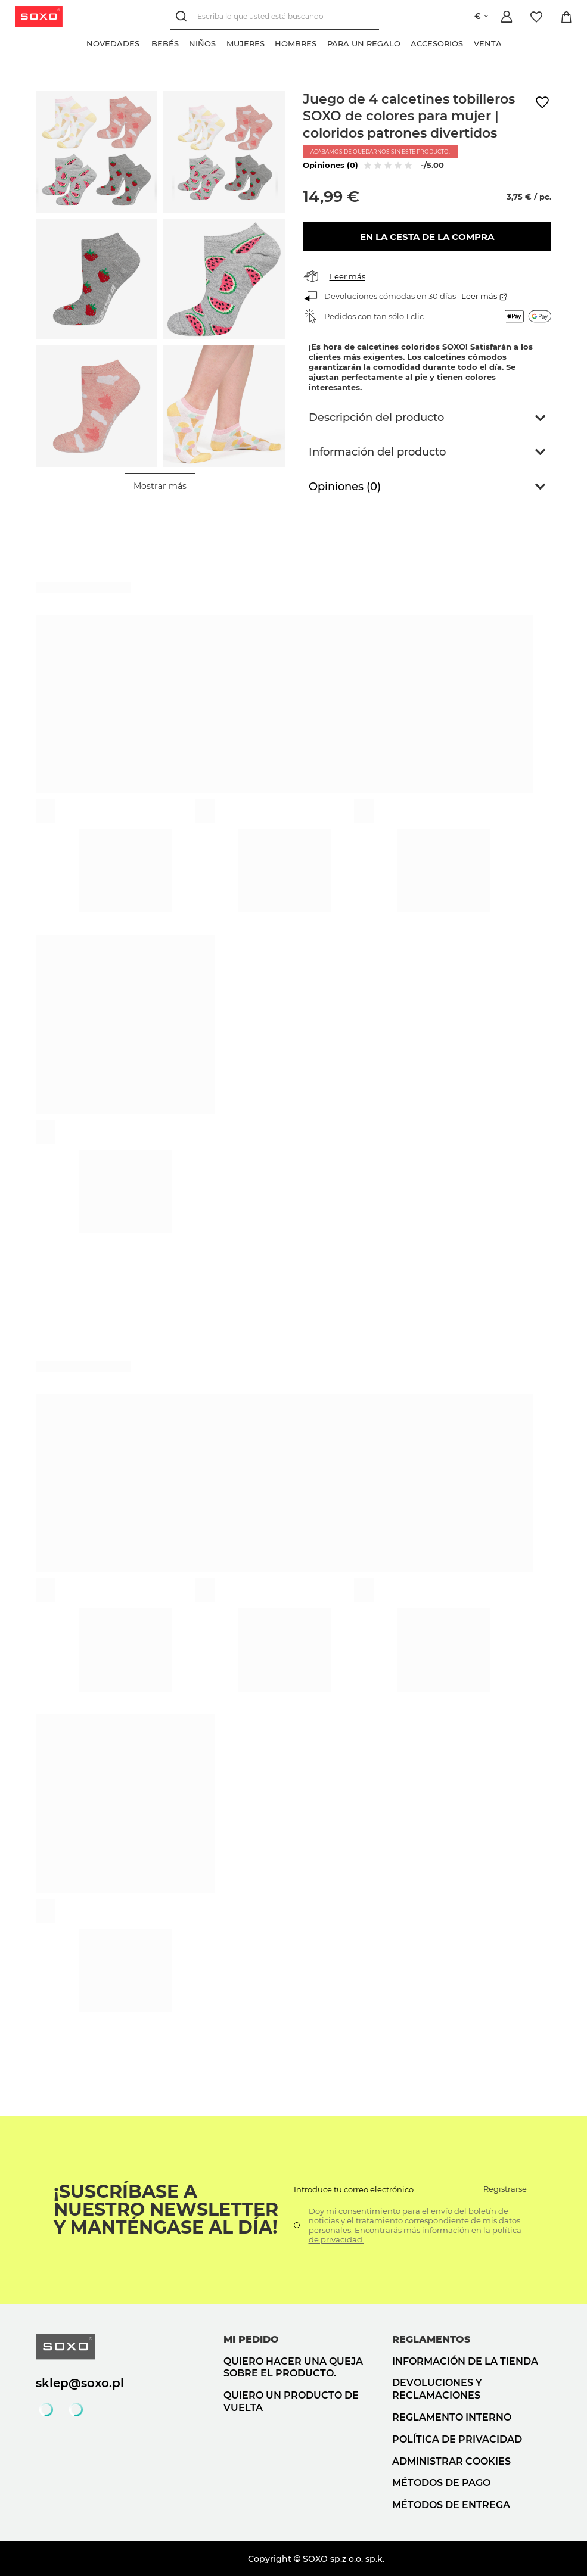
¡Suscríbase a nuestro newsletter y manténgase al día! (166, 2210)
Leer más (347, 276)
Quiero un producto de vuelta (291, 2401)
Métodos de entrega (451, 2504)
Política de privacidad (457, 2439)
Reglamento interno (451, 2417)
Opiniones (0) (330, 165)
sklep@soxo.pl (80, 2383)
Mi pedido (251, 2339)
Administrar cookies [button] (451, 2461)
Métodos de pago (441, 2482)
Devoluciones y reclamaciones (437, 2389)
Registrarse (505, 2189)
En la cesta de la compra (427, 236)
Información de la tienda (465, 2361)
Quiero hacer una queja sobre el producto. (293, 2367)
